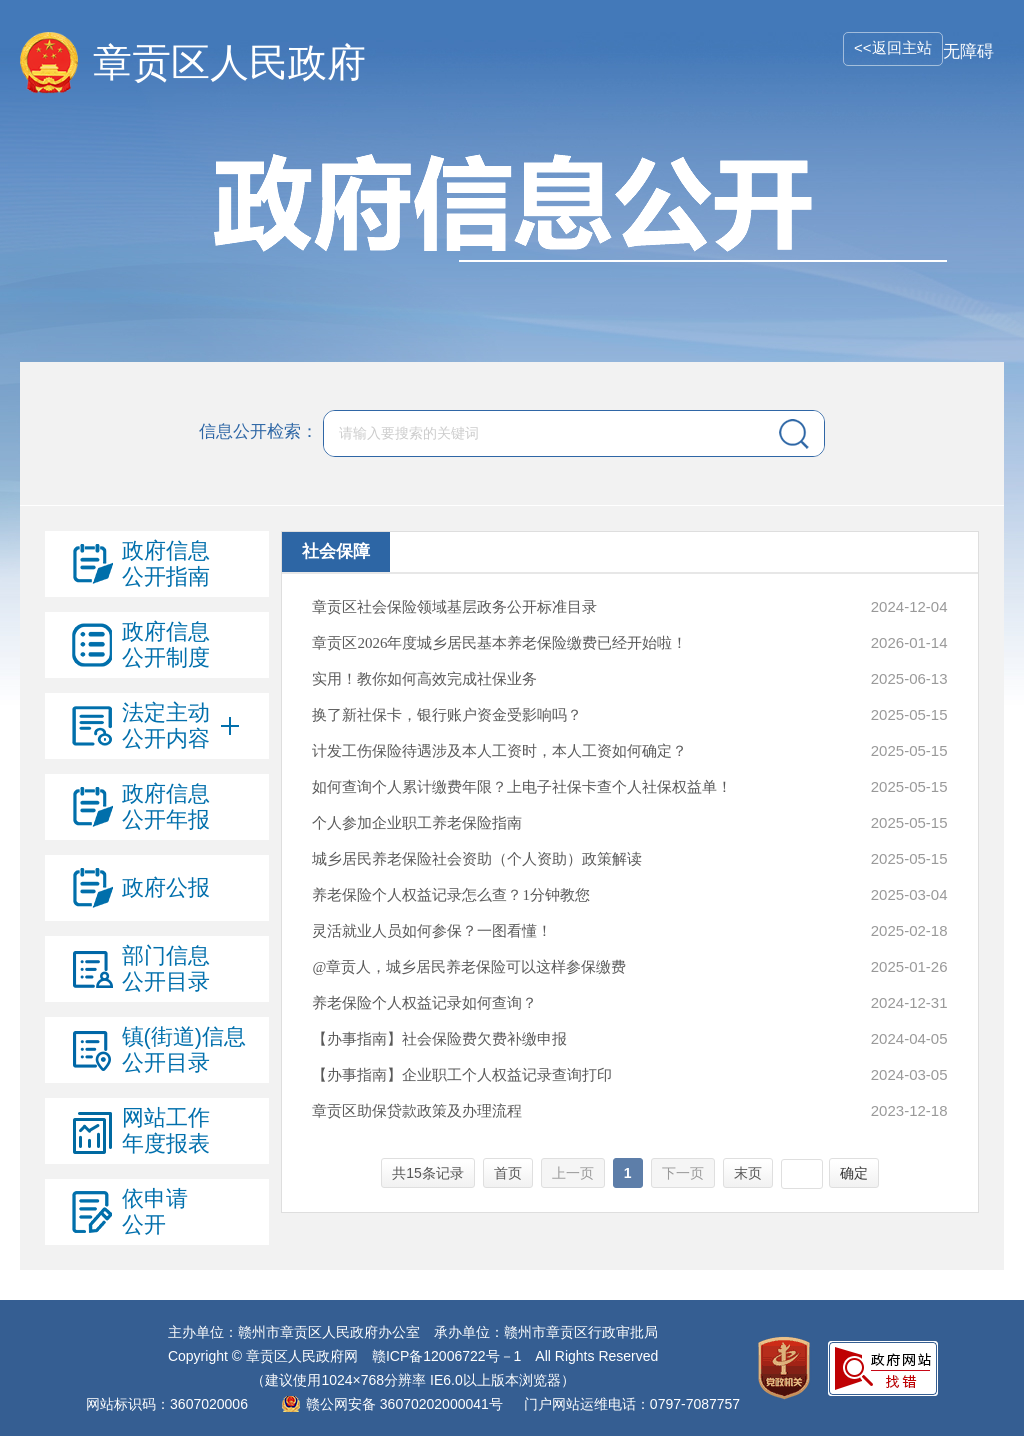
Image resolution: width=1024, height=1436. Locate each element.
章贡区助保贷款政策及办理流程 (417, 1111)
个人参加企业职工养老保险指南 (417, 823)
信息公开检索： (258, 432)
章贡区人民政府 (229, 62)
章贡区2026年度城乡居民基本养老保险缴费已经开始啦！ (499, 643)
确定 (854, 1173)
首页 (508, 1173)
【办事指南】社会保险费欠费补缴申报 (439, 1039)
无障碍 (968, 51)
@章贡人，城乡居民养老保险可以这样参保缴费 (469, 967)
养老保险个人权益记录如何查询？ (424, 1003)
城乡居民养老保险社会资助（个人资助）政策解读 (477, 859)
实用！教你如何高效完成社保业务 (424, 679)
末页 (748, 1173)
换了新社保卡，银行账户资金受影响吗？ (447, 715)
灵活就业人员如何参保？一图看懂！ (432, 931)
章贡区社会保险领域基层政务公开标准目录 (454, 607)
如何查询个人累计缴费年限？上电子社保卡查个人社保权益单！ (522, 787)
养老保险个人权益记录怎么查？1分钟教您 (451, 895)
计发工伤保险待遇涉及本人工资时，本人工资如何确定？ (499, 751)
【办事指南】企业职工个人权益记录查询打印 (462, 1075)
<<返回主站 (893, 47)
